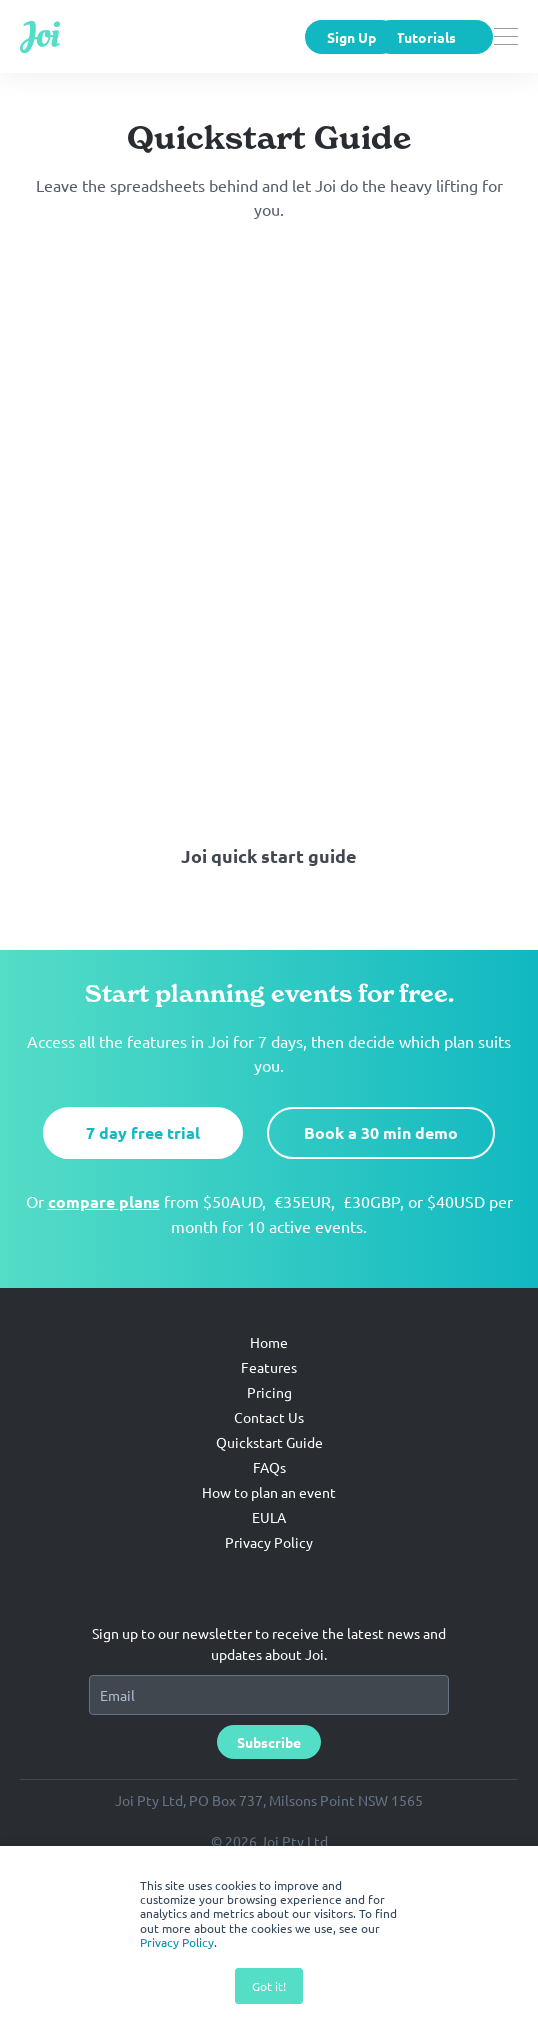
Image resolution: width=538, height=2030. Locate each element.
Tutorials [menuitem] (426, 37)
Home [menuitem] (269, 1411)
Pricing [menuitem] (269, 1461)
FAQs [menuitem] (269, 1536)
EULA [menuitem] (269, 1586)
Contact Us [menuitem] (269, 1486)
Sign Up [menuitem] (351, 37)
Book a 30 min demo (381, 1201)
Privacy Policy (177, 1942)
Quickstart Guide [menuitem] (269, 1511)
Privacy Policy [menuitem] (269, 1611)
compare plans (104, 1270)
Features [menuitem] (269, 1436)
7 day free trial (143, 1201)
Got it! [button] (269, 1986)
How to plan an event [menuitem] (269, 1561)
